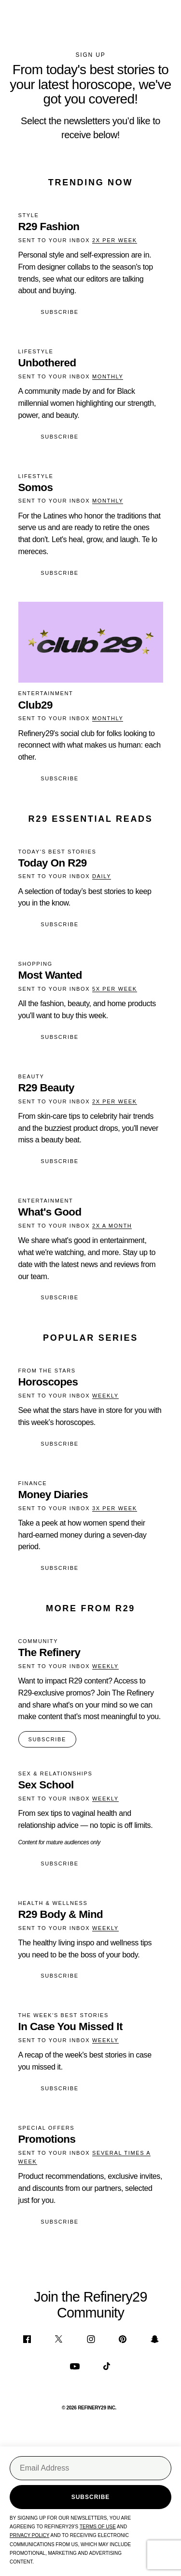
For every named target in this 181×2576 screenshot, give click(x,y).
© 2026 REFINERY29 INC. (89, 2407)
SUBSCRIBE (47, 1739)
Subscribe (59, 312)
